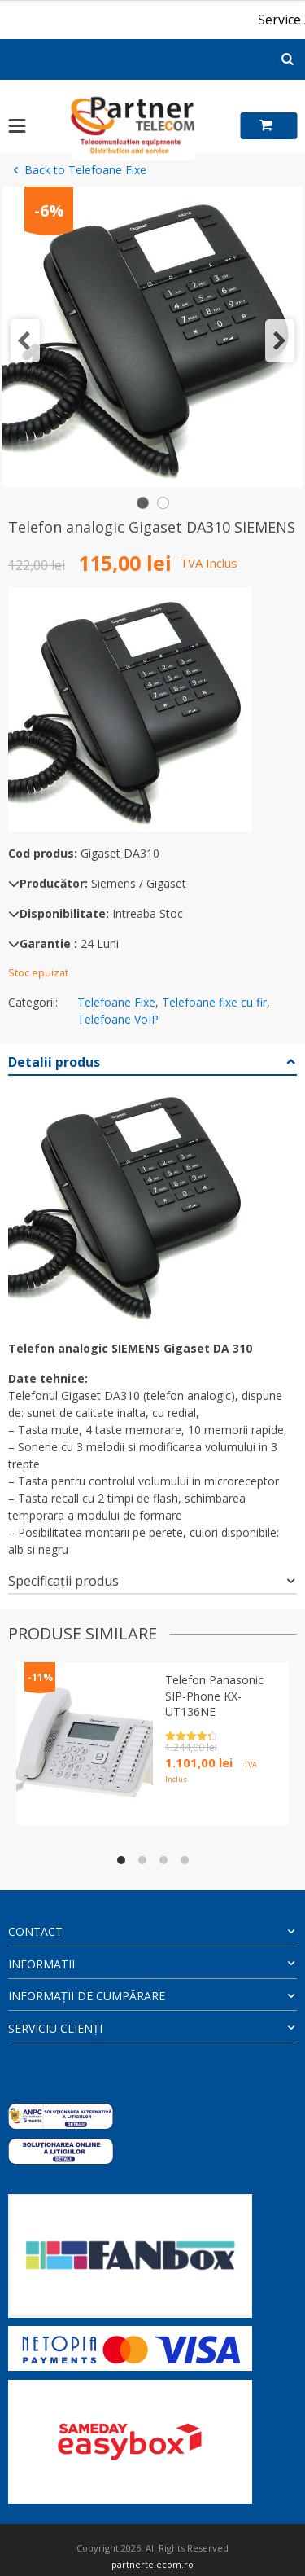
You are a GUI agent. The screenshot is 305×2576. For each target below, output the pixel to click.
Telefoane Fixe (116, 1002)
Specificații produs (63, 1581)
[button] (25, 340)
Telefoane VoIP (118, 1019)
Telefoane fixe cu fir (214, 1002)
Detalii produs (54, 1062)
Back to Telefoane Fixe (77, 170)
